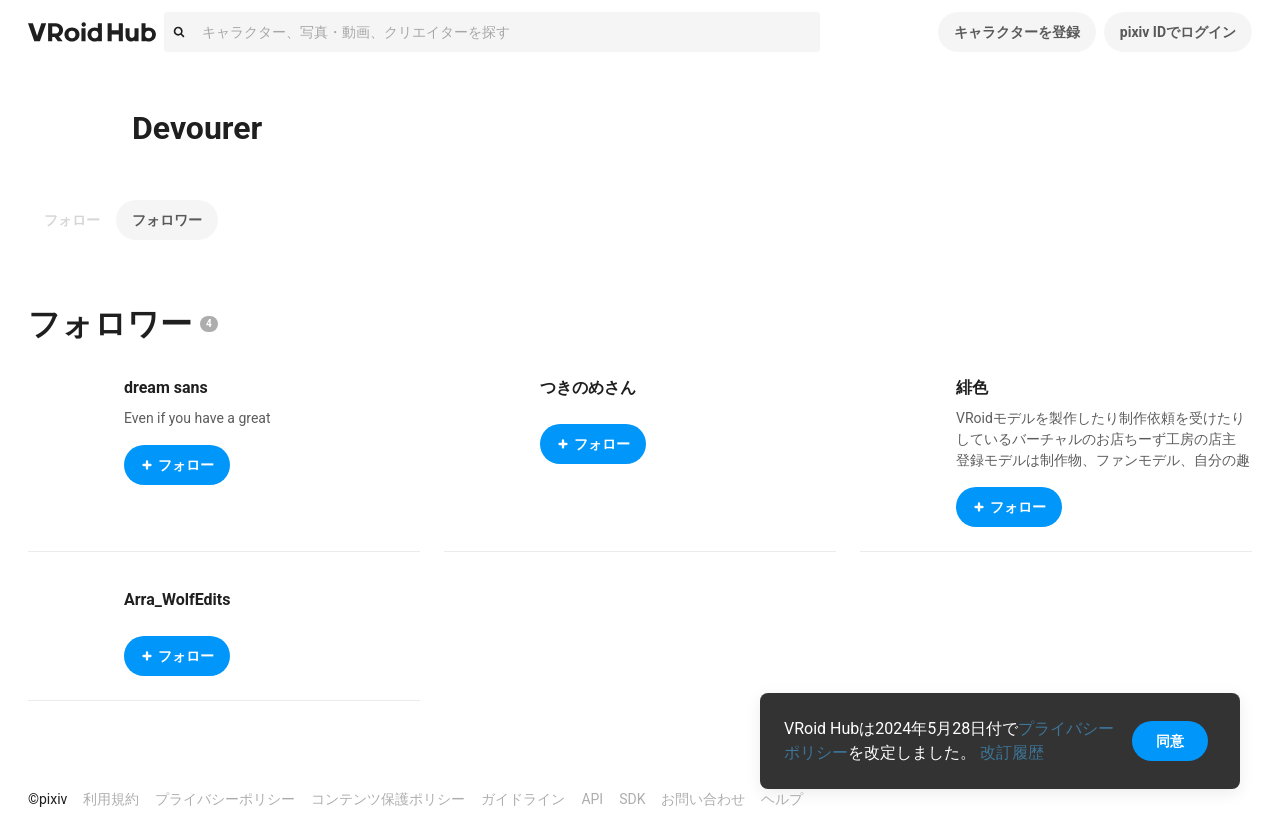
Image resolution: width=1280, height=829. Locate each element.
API (592, 799)
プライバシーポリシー (225, 799)
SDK (632, 799)
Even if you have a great (197, 418)
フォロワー (167, 220)
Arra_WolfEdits (177, 599)
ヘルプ (782, 799)
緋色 (972, 387)
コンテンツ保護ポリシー (388, 799)
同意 (1170, 741)
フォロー (72, 220)
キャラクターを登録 (1017, 32)
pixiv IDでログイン (1178, 32)
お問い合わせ (703, 799)
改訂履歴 (1012, 752)
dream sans (166, 387)
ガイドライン (523, 799)
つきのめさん (588, 387)
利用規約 (111, 799)
